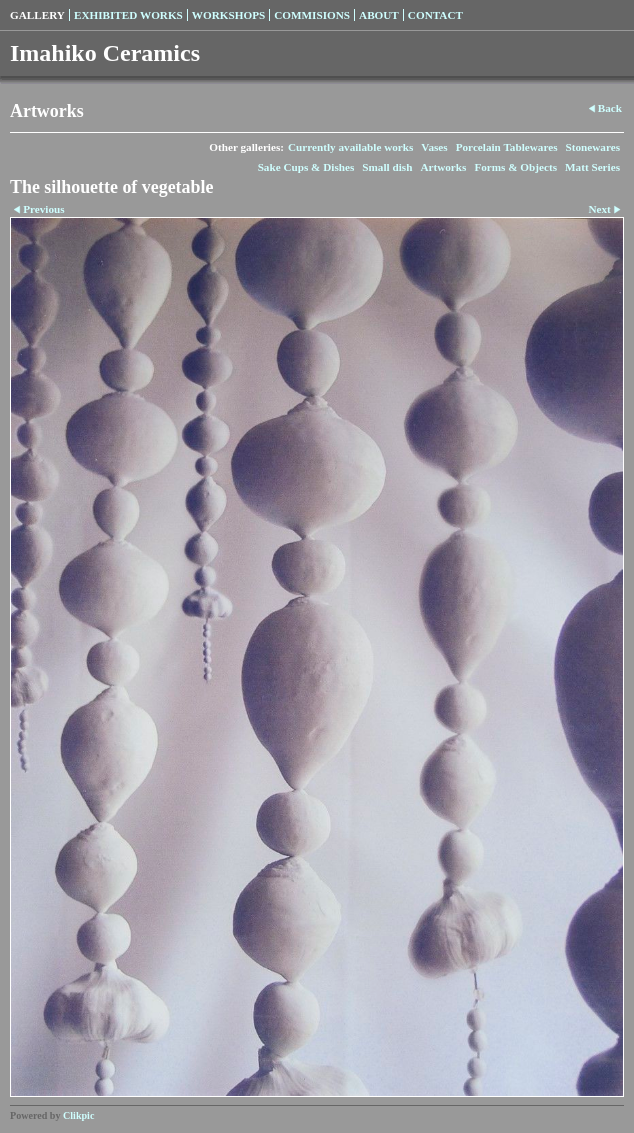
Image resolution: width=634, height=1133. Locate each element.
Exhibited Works (128, 15)
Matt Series (592, 167)
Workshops (228, 15)
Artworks (443, 167)
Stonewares (593, 147)
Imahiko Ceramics (105, 53)
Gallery (37, 15)
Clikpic (78, 1115)
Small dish (387, 167)
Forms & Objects (515, 167)
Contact (435, 15)
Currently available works (350, 147)
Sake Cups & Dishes (306, 167)
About (379, 15)
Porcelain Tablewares (507, 147)
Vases (434, 147)
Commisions (312, 15)
